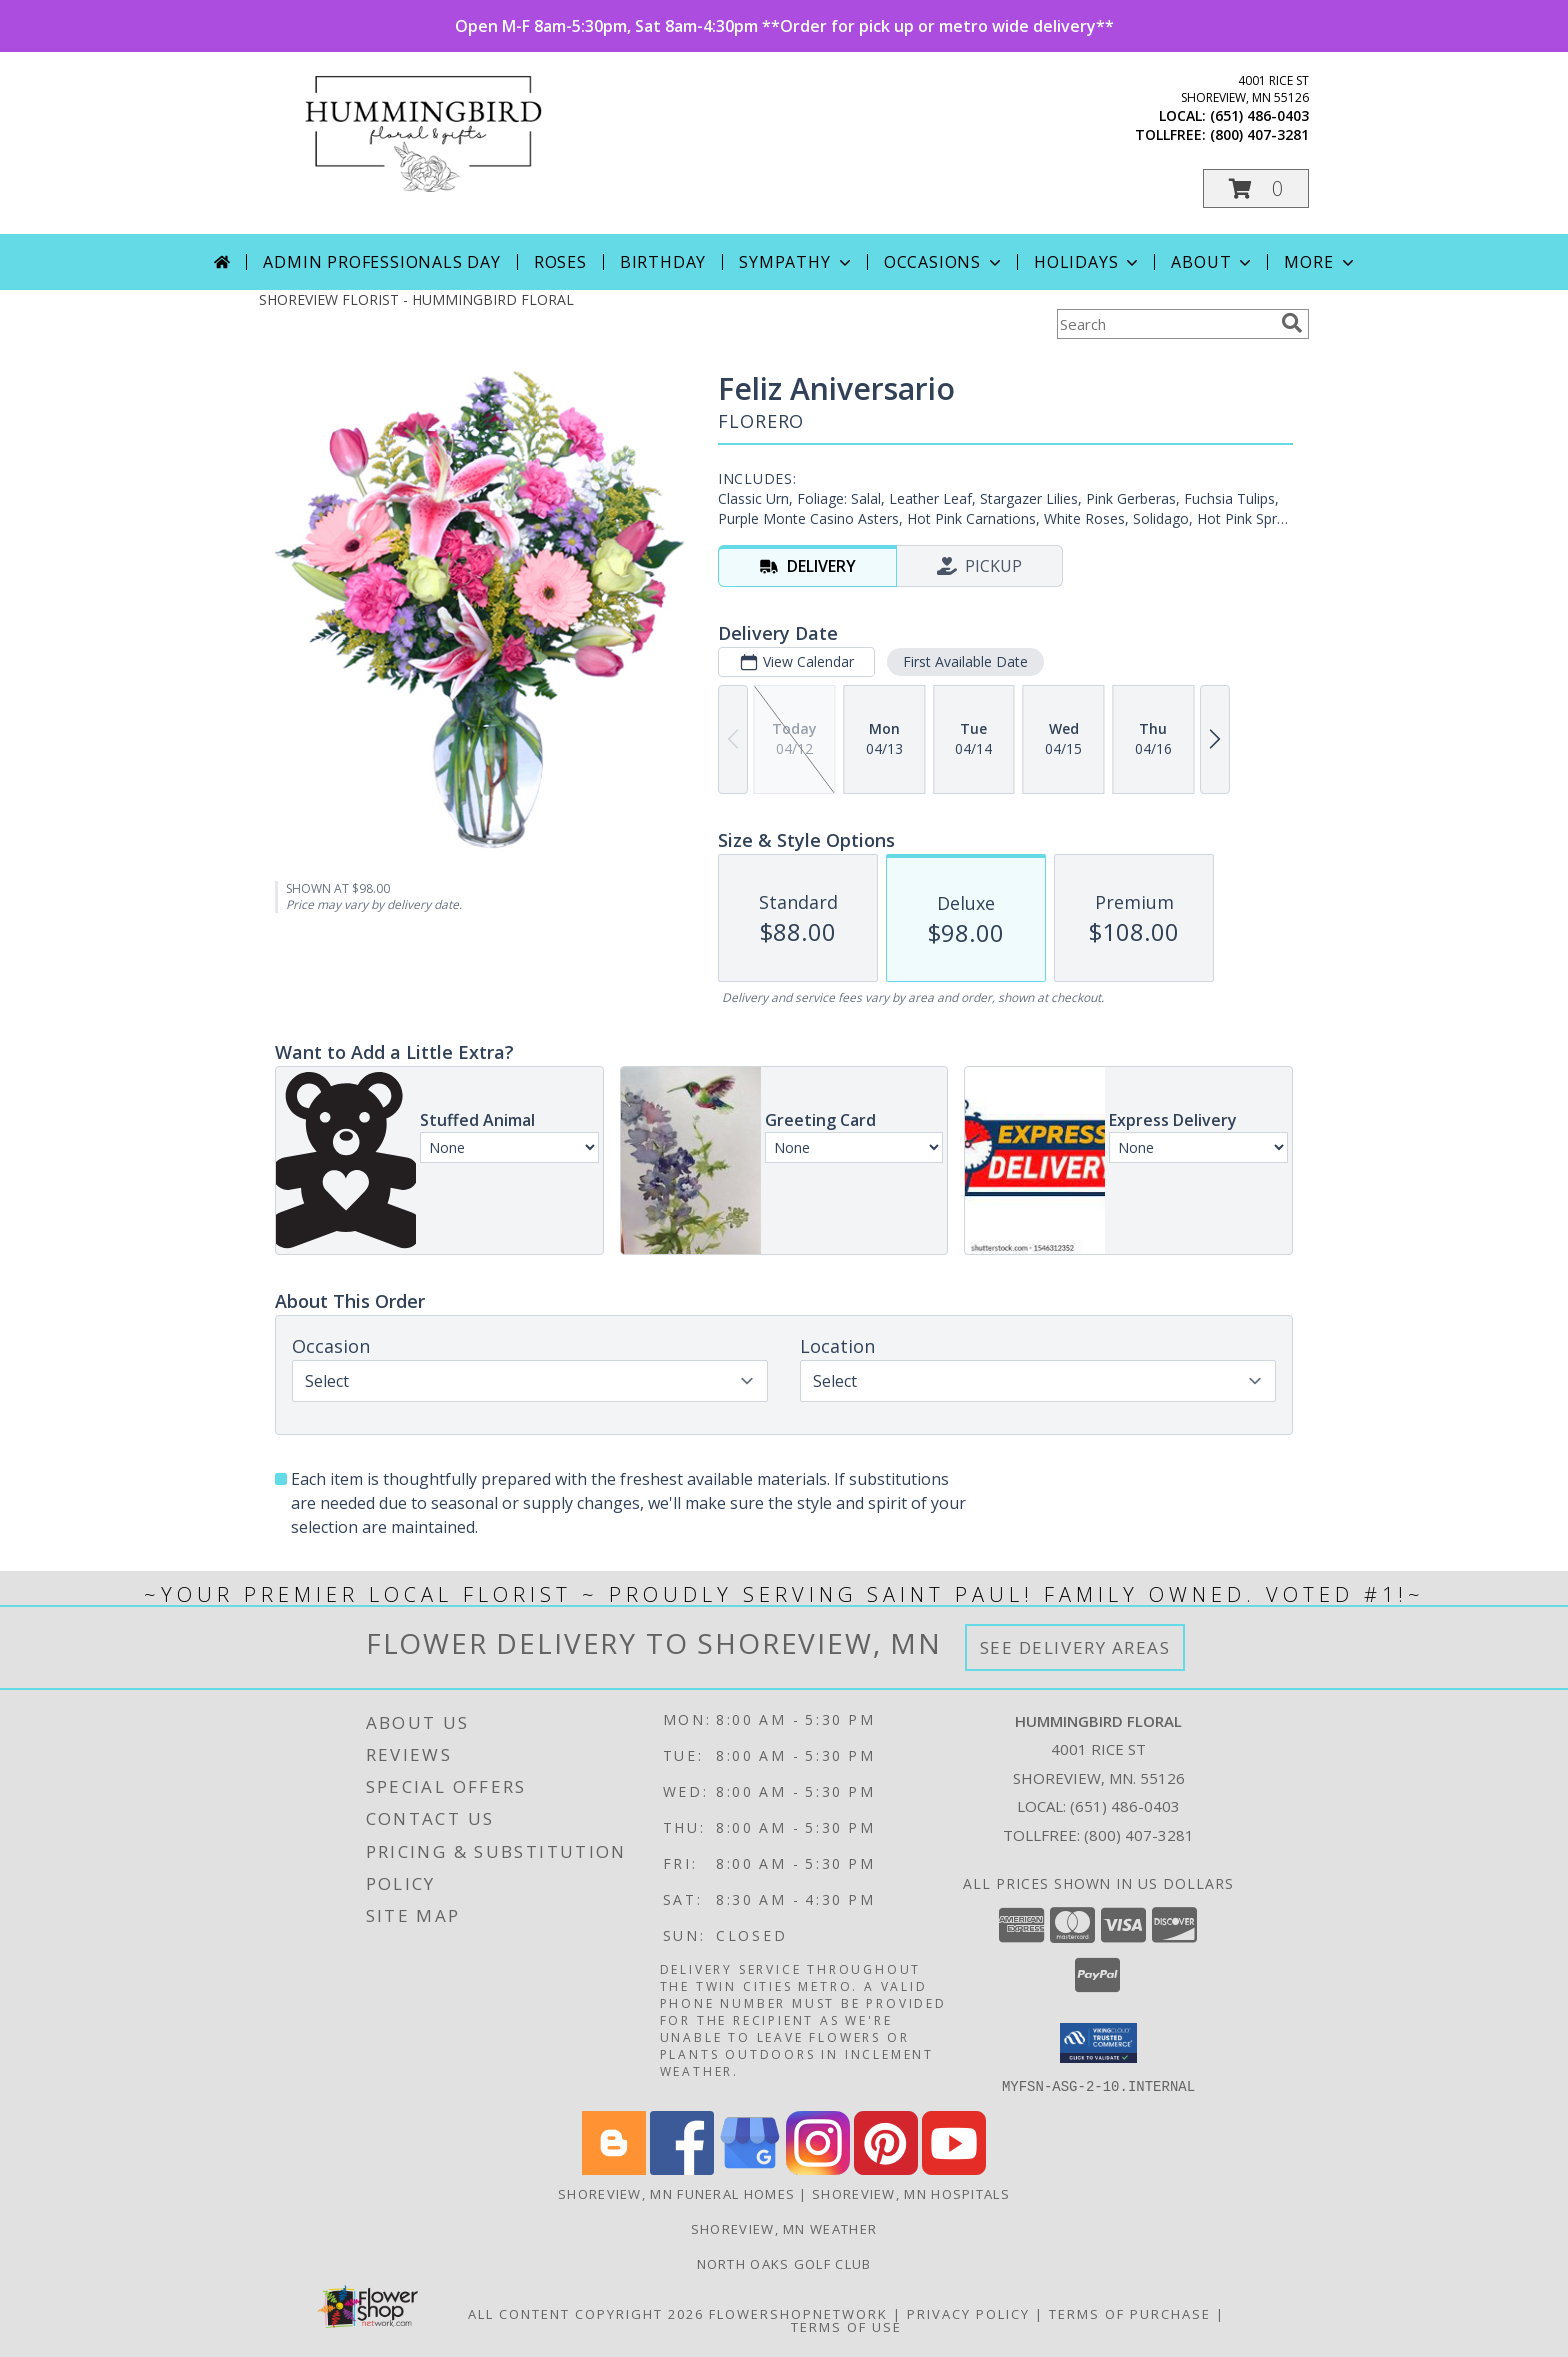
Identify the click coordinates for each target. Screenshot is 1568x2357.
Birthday (663, 262)
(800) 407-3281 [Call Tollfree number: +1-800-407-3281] (1139, 1835)
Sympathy (796, 262)
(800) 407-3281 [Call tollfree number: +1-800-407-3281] (1259, 134)
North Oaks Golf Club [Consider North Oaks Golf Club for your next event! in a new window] (784, 2263)
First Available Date (965, 661)
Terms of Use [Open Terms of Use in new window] (846, 2326)
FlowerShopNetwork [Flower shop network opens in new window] (798, 2313)
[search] (1292, 323)
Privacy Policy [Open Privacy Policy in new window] (968, 2313)
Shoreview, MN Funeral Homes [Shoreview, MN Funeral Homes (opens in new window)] (676, 2193)
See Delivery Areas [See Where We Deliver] (1075, 1647)
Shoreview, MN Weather (784, 2228)
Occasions (944, 262)
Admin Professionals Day (381, 262)
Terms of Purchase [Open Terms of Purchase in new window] (1130, 2313)
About (1213, 262)
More (1320, 262)
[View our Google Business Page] (750, 2168)
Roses (560, 262)
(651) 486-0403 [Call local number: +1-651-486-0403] (1259, 115)
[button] (1256, 188)
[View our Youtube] (954, 2168)
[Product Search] (1165, 324)
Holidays (1088, 262)
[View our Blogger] (614, 2168)
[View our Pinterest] (886, 2168)
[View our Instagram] (818, 2168)
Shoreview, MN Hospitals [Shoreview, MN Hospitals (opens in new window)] (911, 2193)
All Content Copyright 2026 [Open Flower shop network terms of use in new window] (586, 2313)
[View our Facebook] (682, 2168)
